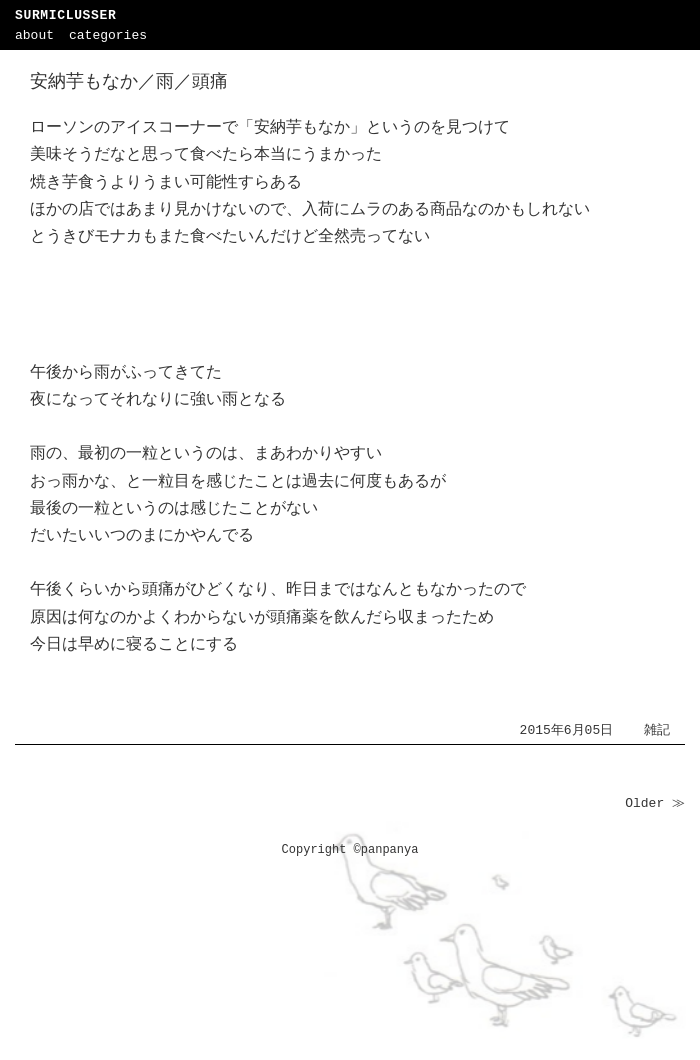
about (34, 35)
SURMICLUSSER (65, 15)
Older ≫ (655, 803)
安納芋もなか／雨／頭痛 (129, 82)
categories (108, 35)
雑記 (657, 730)
